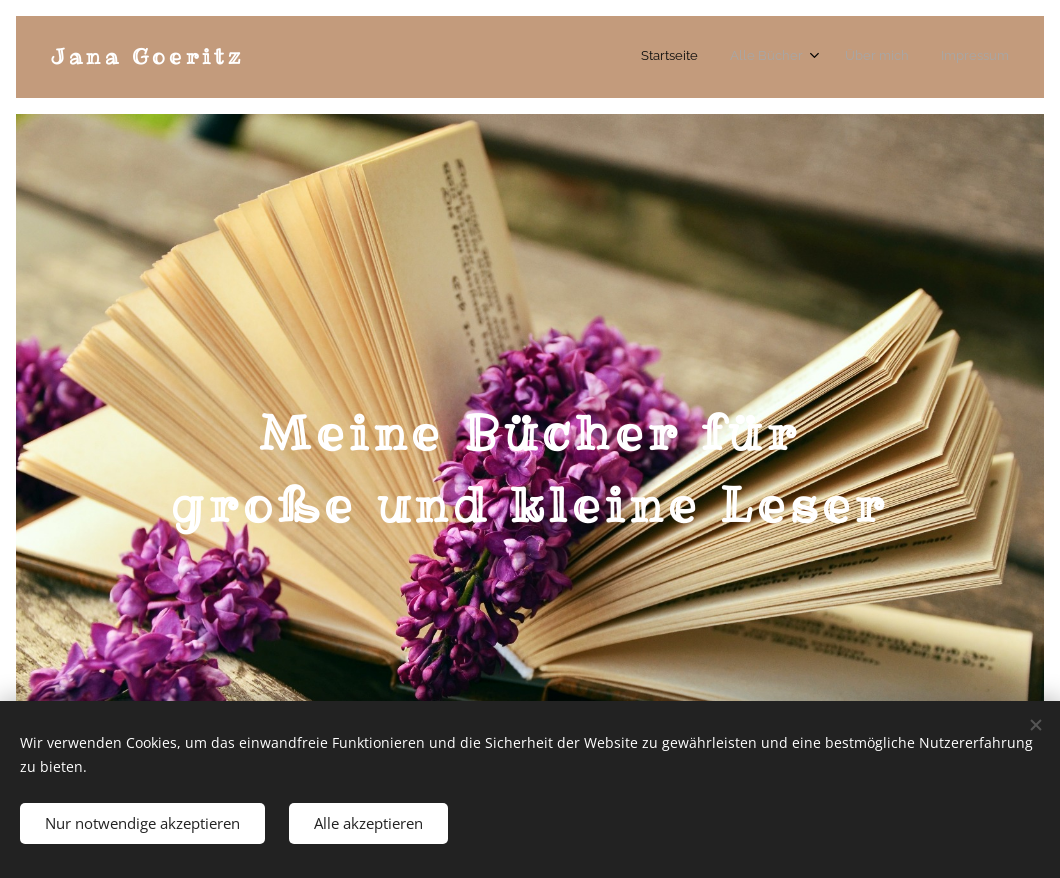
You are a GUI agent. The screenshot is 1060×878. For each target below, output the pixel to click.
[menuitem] (908, 57)
